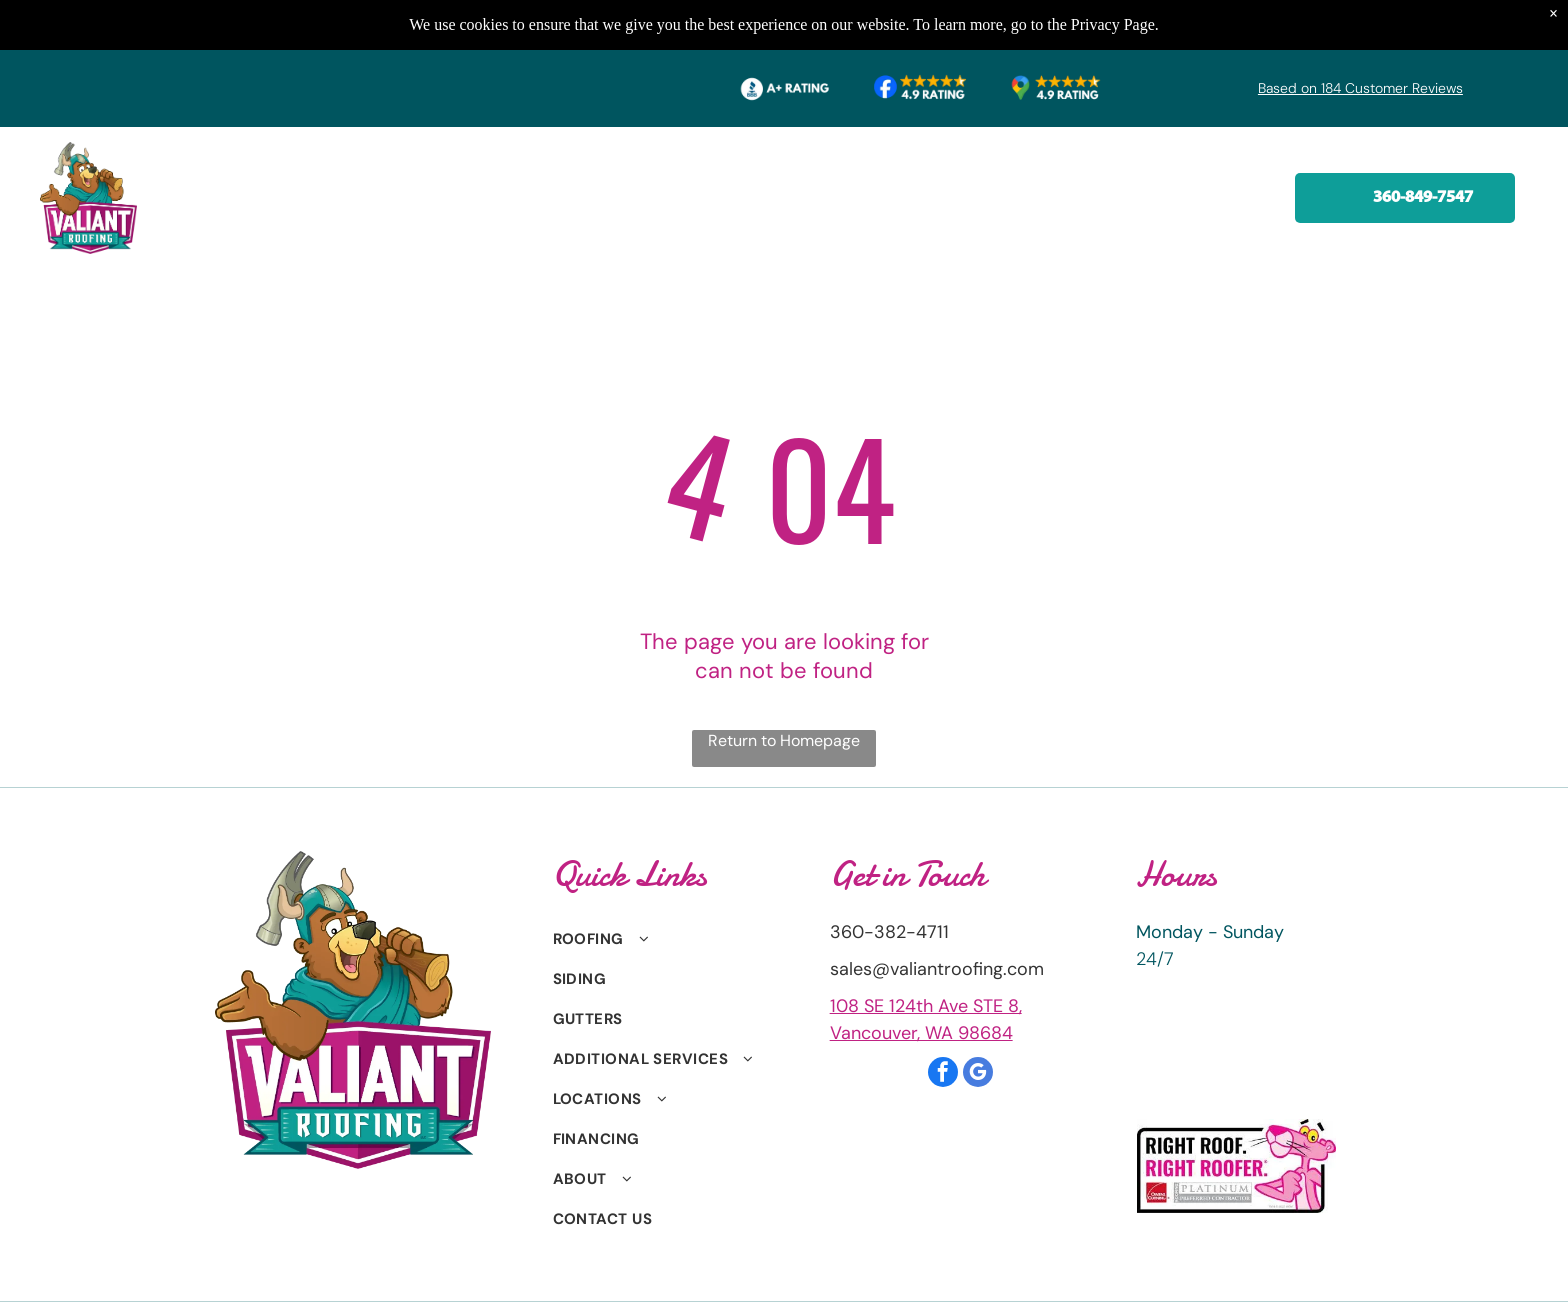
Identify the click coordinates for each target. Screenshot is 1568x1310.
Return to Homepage (784, 740)
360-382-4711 (889, 932)
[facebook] (943, 1074)
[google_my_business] (978, 1074)
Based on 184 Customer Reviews (1360, 88)
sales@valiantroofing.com (937, 969)
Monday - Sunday (1210, 932)
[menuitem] (313, 183)
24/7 (1155, 959)
